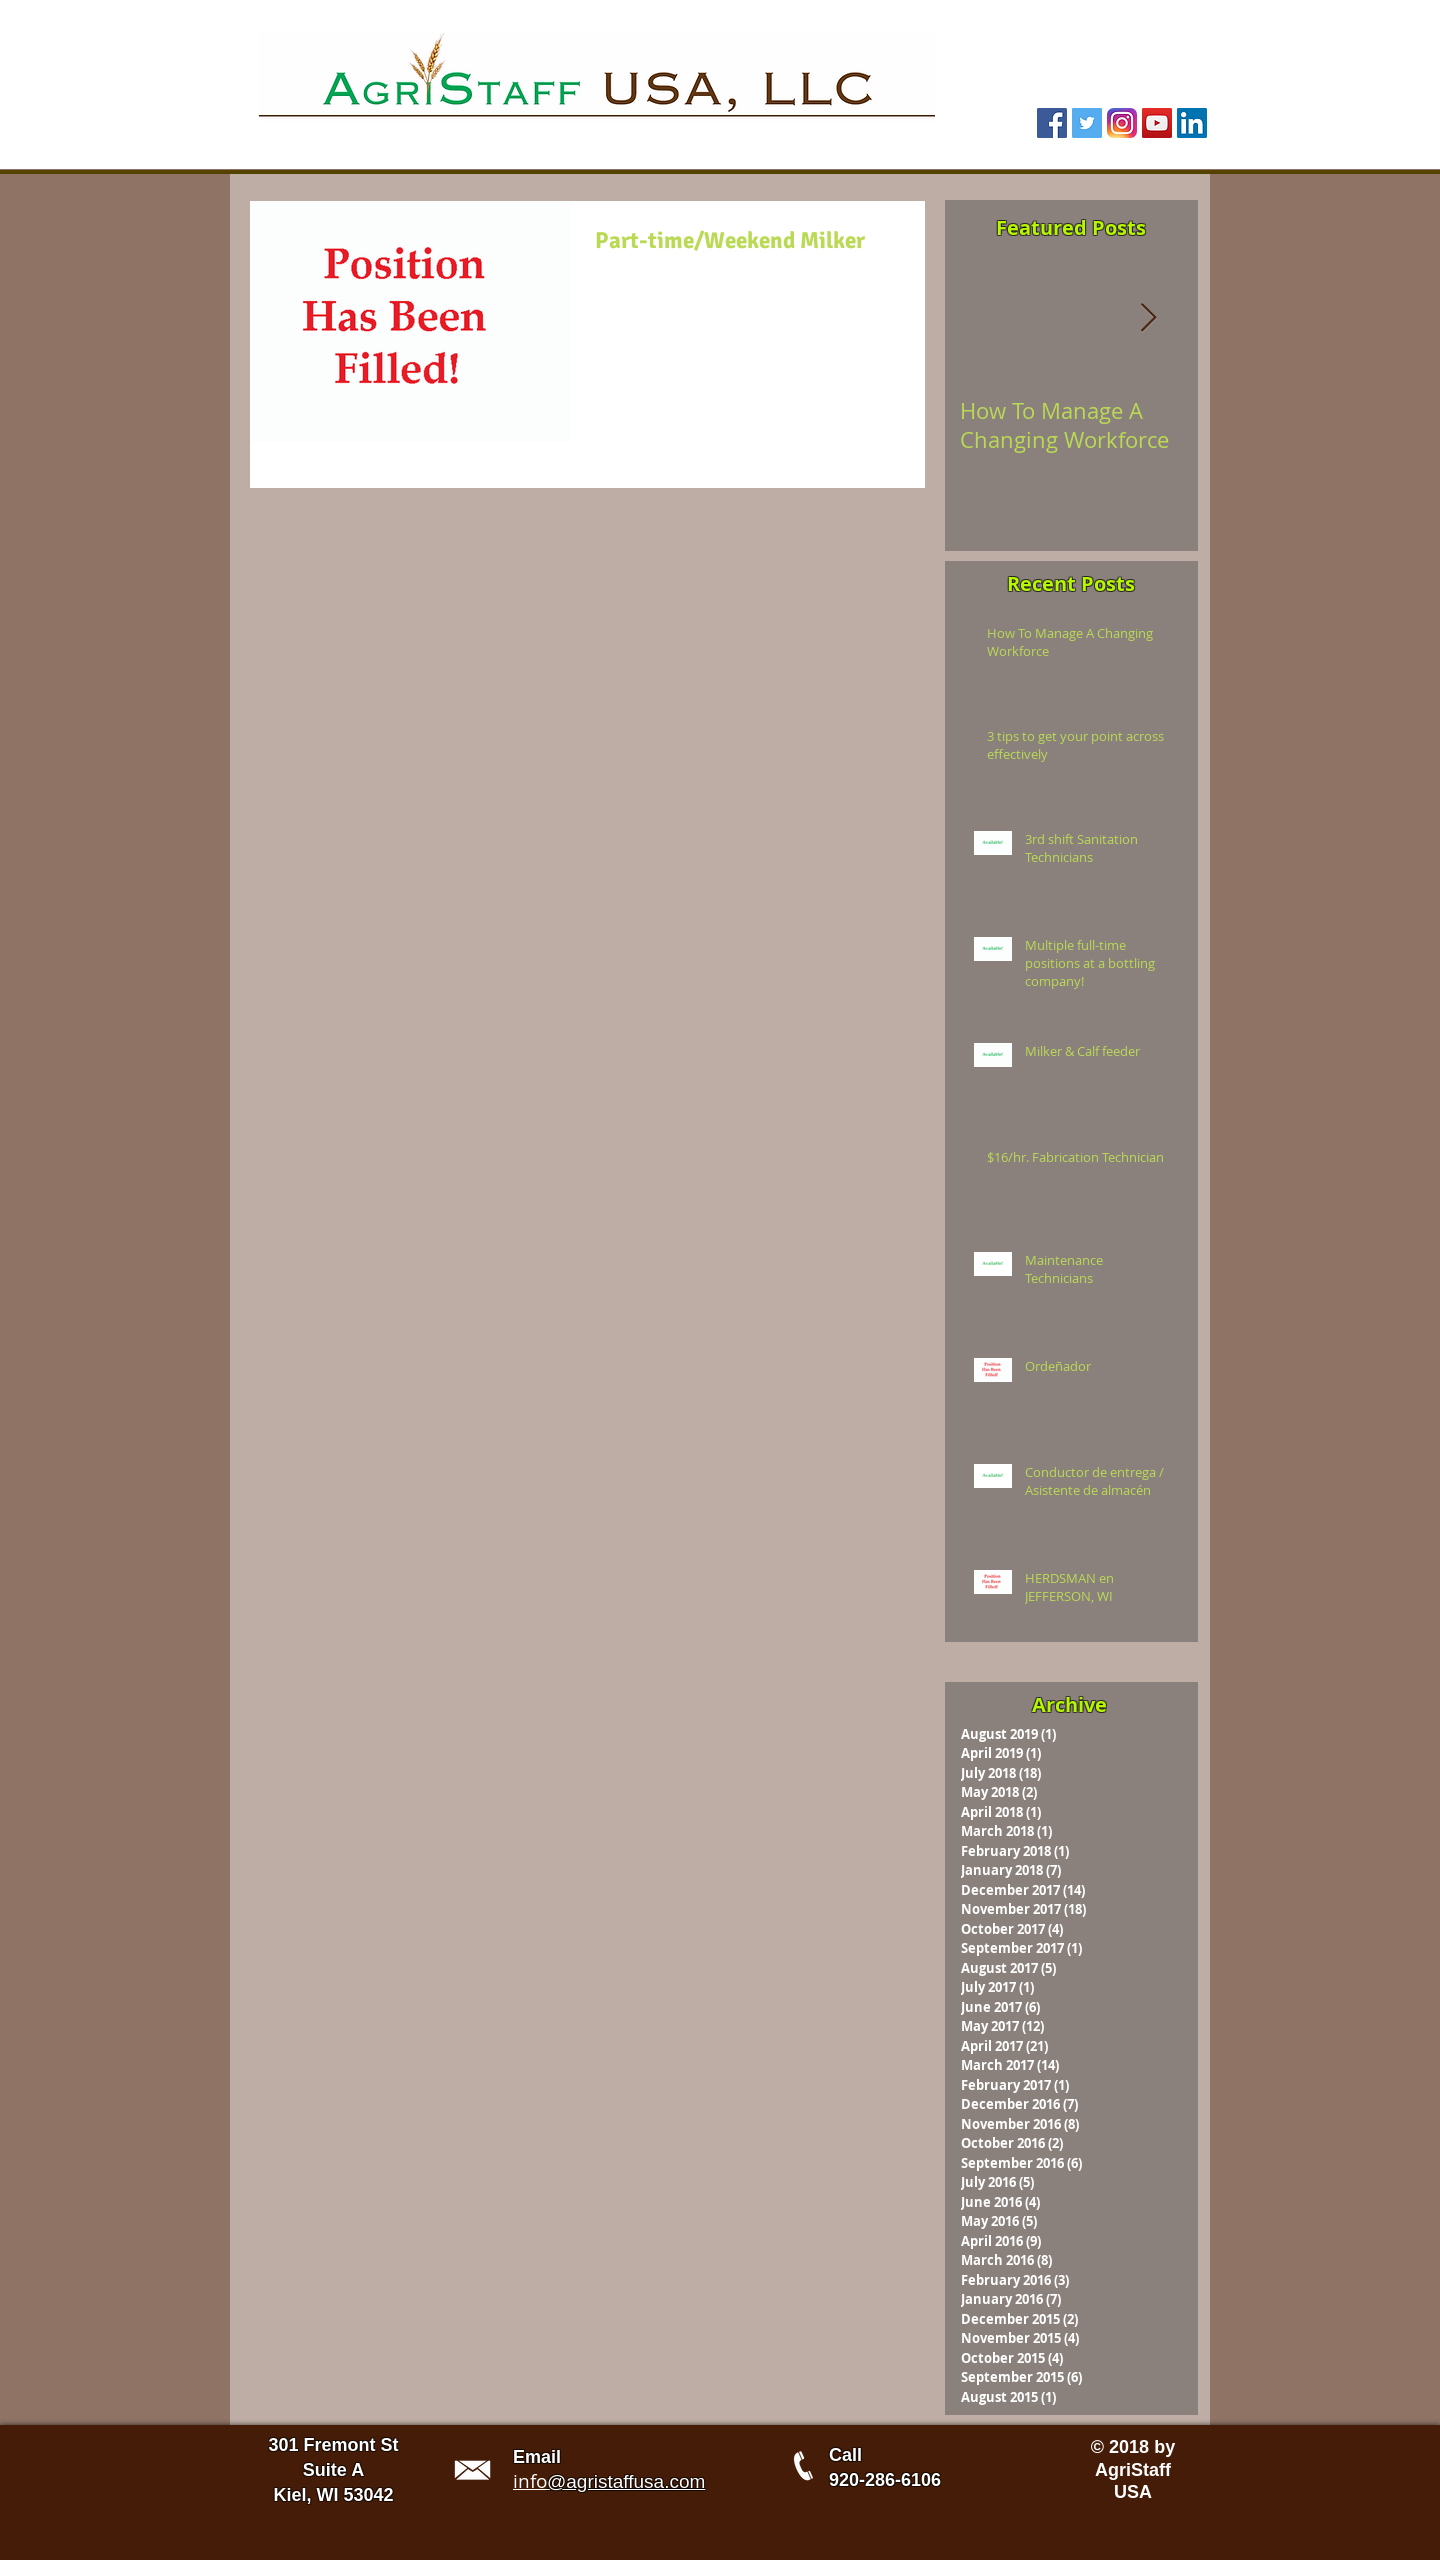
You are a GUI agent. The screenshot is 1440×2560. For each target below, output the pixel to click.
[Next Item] (1148, 318)
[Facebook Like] (1075, 87)
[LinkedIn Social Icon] (1192, 123)
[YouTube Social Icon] (1157, 123)
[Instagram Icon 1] (1122, 123)
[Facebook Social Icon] (1052, 123)
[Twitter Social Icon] (1087, 123)
